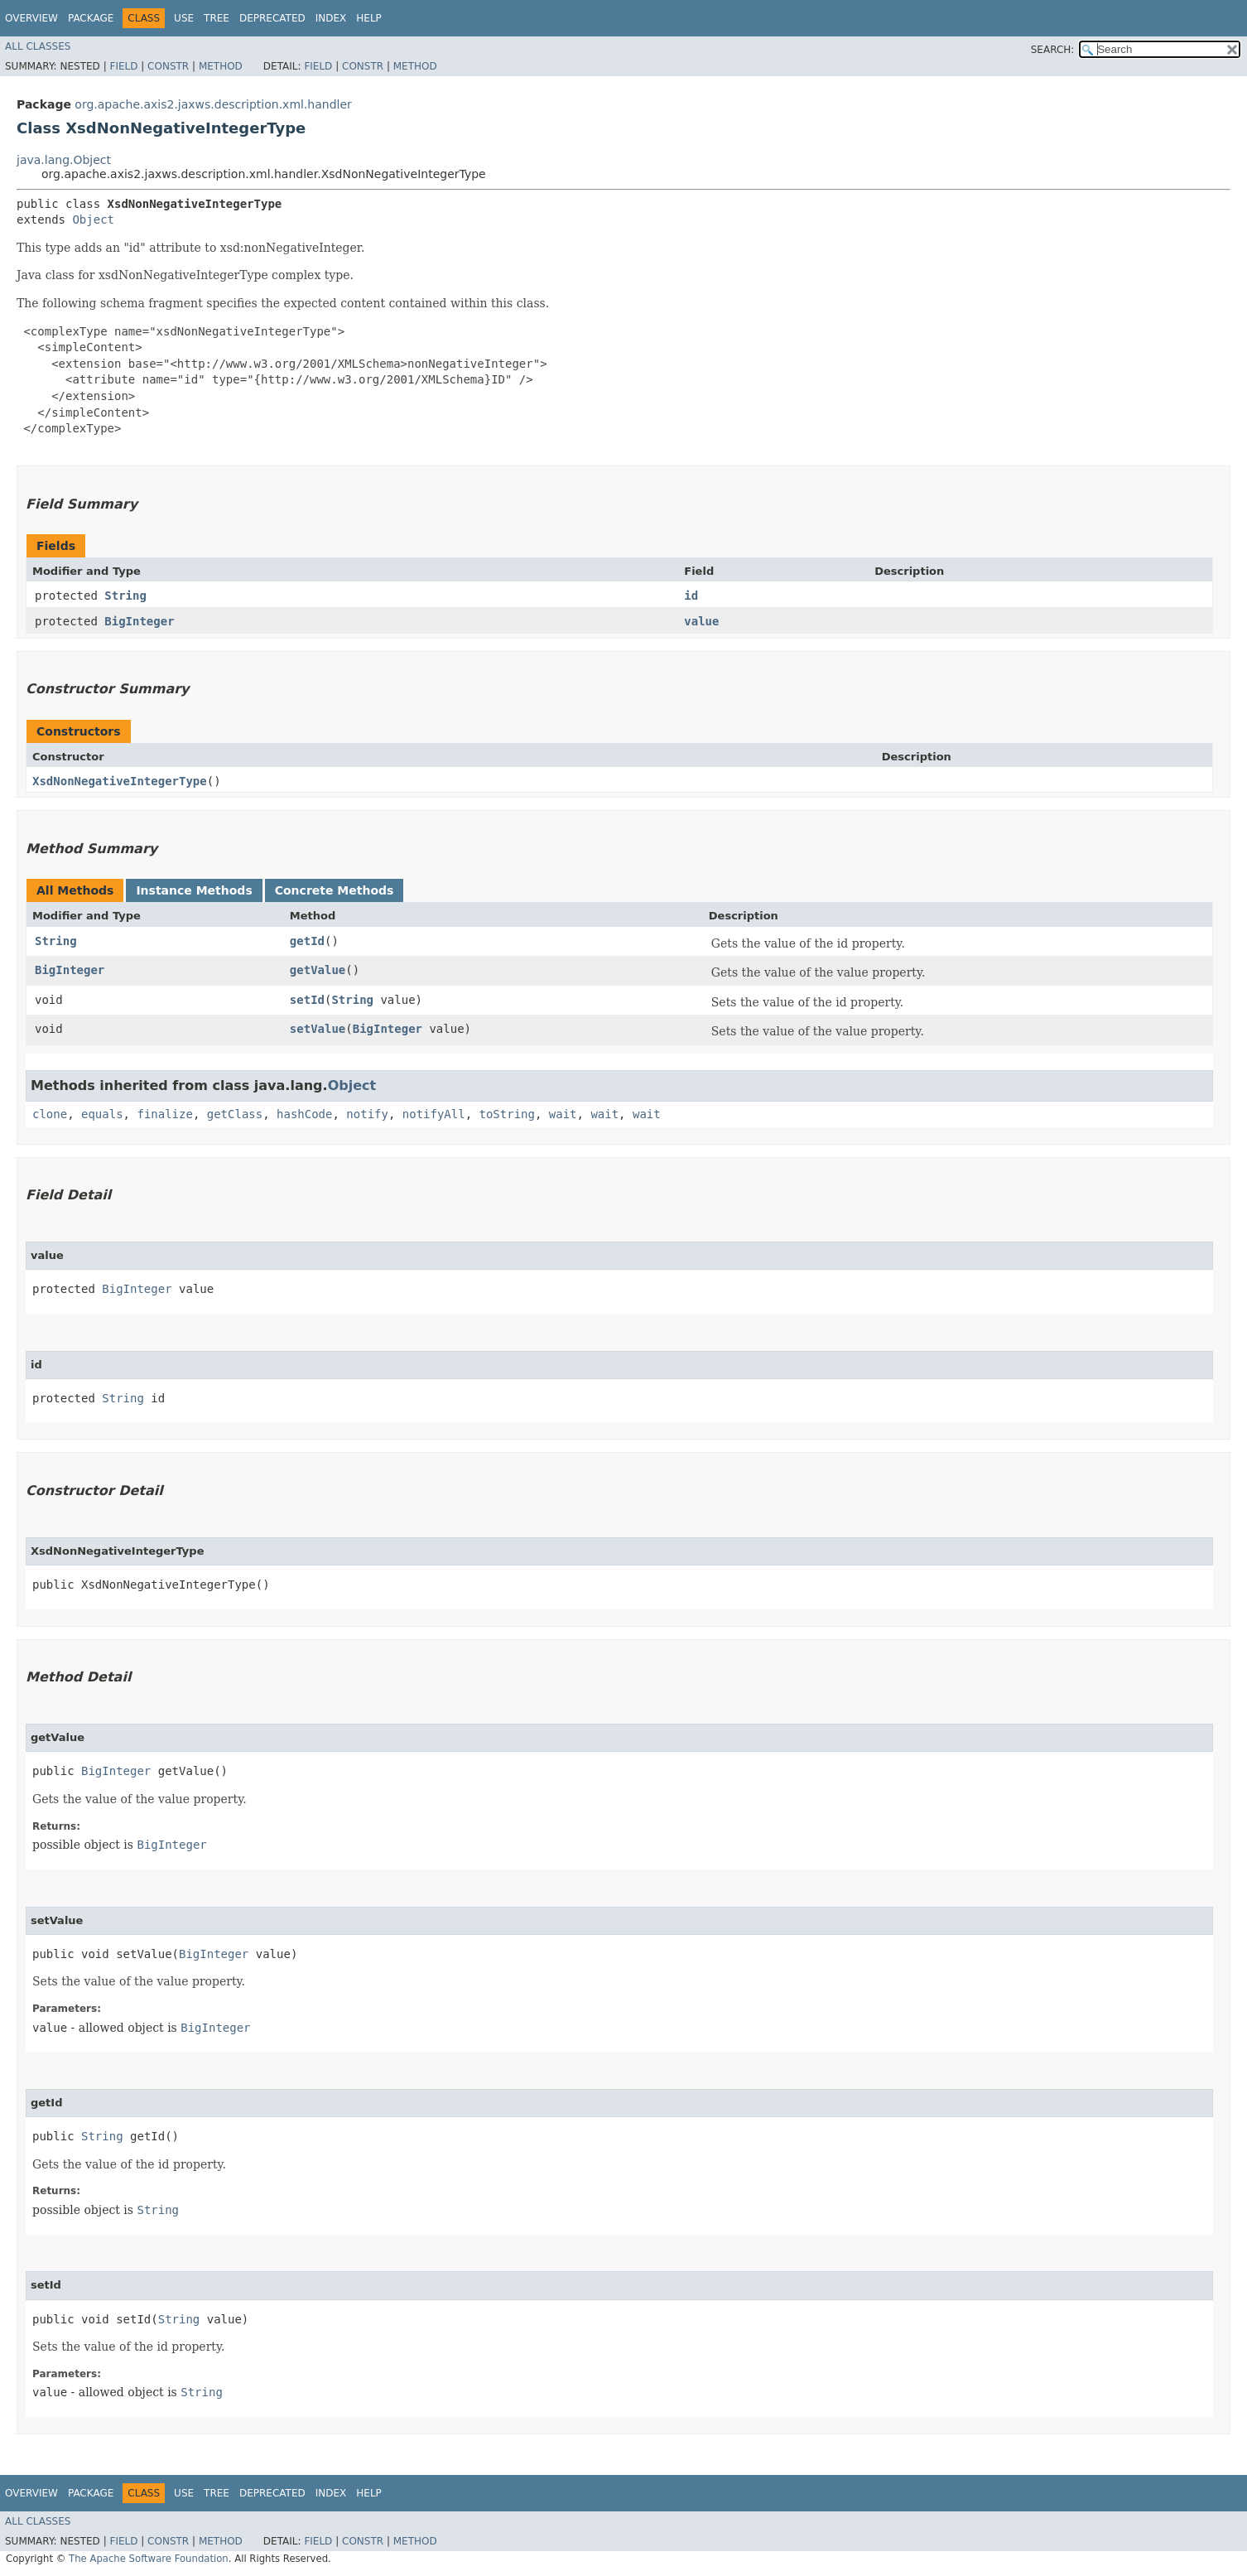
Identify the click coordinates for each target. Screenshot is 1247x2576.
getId (307, 941)
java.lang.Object (64, 159)
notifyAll (433, 1114)
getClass (234, 1114)
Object (93, 219)
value (701, 621)
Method (221, 66)
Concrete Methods (334, 890)
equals (102, 1114)
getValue (317, 970)
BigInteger (139, 621)
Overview (31, 18)
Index (331, 18)
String (125, 595)
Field (123, 66)
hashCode (304, 1114)
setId (307, 999)
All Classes (37, 46)
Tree (216, 18)
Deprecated (272, 18)
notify (367, 1114)
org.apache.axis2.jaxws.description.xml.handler (213, 104)
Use (184, 18)
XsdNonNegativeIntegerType (119, 781)
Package (90, 18)
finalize (164, 1114)
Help (369, 18)
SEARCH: (1053, 49)
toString (507, 1114)
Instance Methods (194, 890)
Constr (168, 66)
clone (49, 1114)
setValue (317, 1028)
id (691, 595)
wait (563, 1114)
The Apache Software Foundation (149, 2558)
